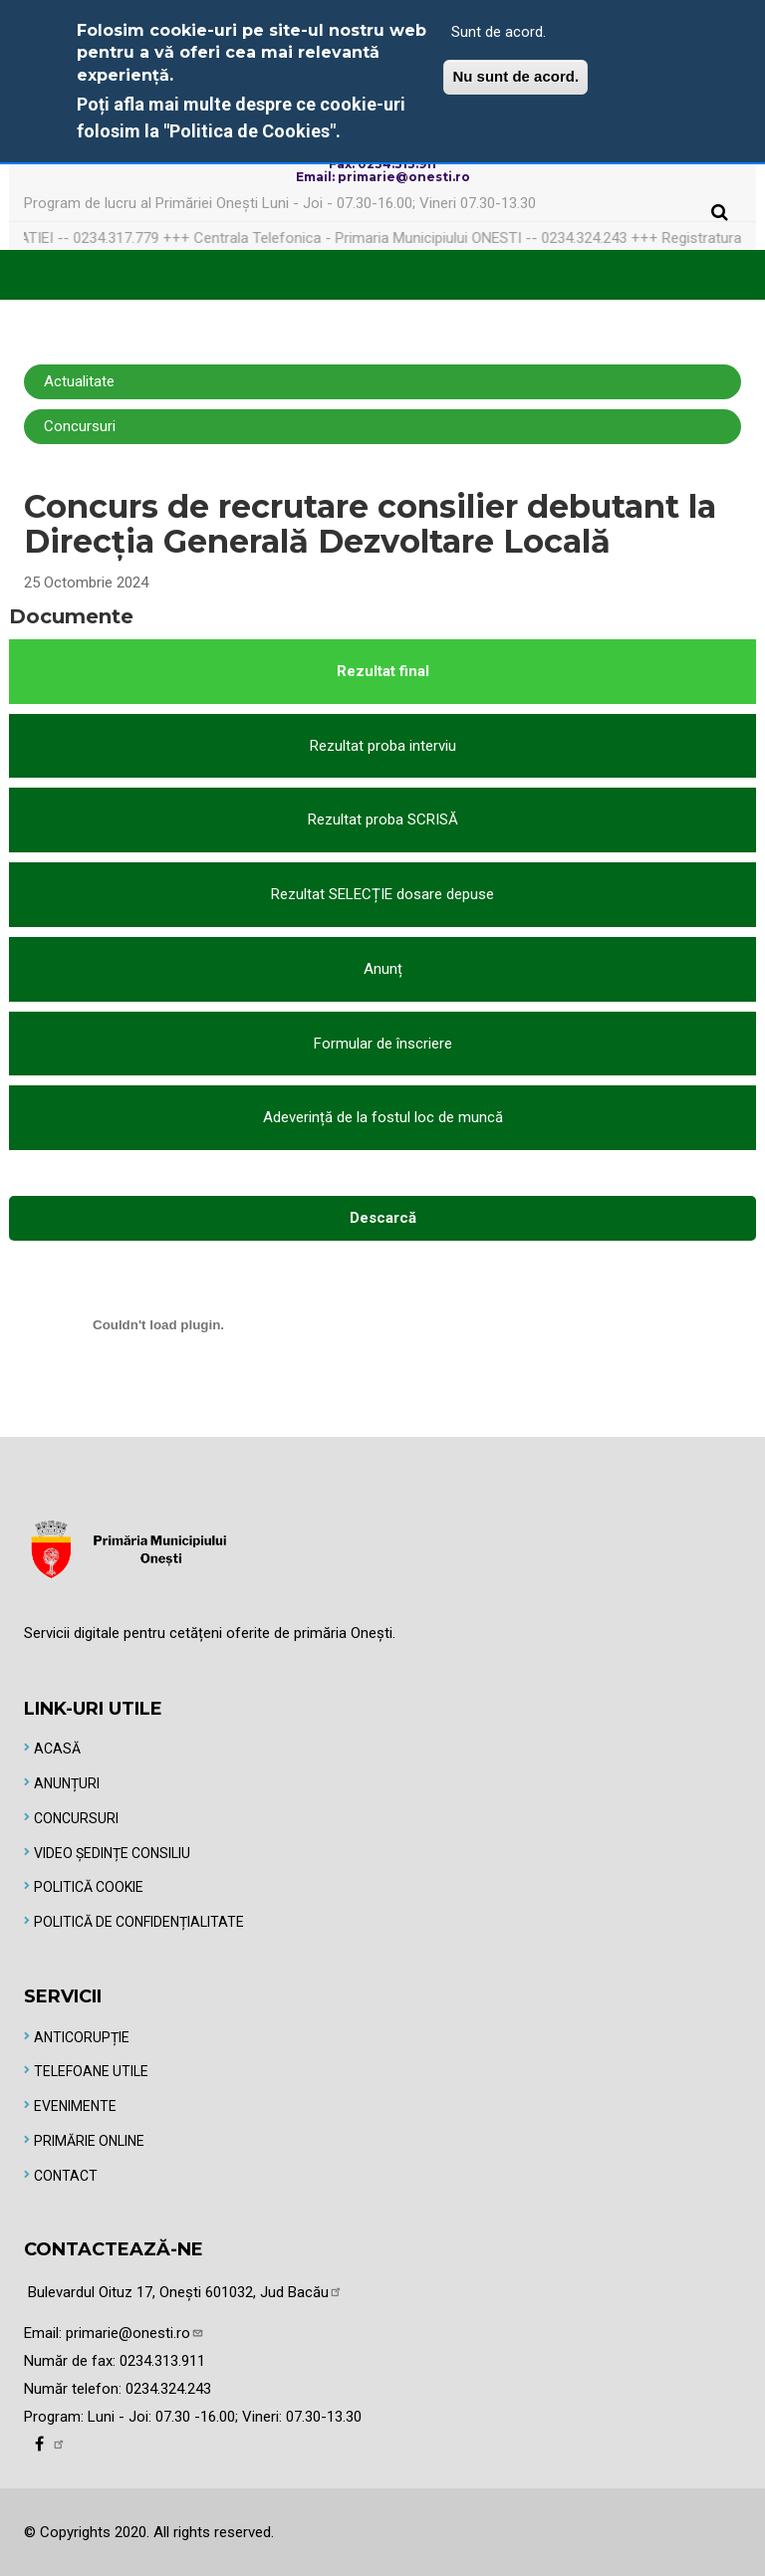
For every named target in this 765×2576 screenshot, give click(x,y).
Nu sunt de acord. (515, 76)
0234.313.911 (162, 2361)
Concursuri (76, 1818)
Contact (66, 2176)
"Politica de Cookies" (249, 130)
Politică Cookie (88, 1887)
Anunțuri (67, 1783)
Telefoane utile (91, 2071)
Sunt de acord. (498, 32)
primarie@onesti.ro (135, 2333)
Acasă (57, 1748)
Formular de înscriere (383, 1044)
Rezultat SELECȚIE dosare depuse (382, 894)
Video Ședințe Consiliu (112, 1853)
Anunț (383, 969)
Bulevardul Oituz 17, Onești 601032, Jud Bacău (185, 2292)
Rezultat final (383, 671)
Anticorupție (81, 2037)
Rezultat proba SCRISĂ (383, 819)
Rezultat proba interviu (383, 746)
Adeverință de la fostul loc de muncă (383, 1117)
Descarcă (383, 1218)
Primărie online (89, 2141)
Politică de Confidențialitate (139, 1922)
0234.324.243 (168, 2389)
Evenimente (75, 2106)
